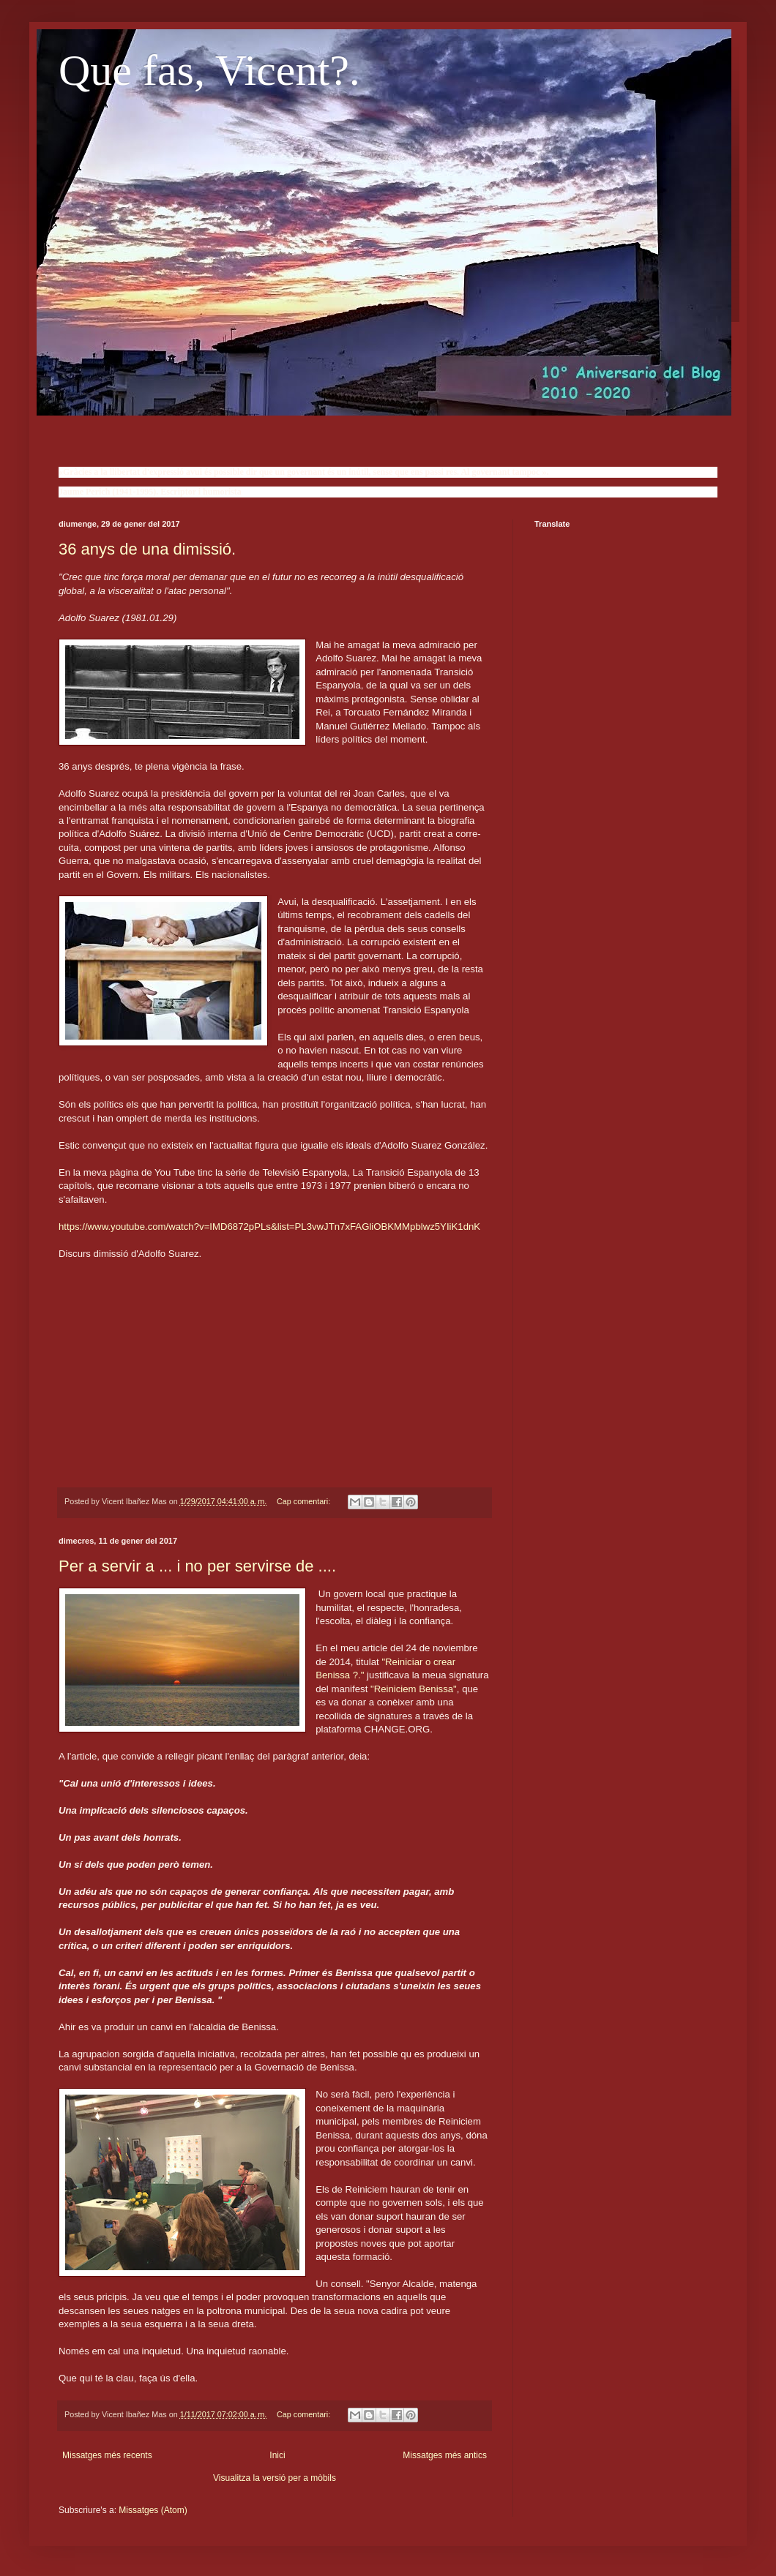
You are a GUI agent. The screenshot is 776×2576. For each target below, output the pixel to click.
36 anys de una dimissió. (147, 549)
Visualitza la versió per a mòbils (274, 2478)
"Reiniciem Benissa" (413, 1688)
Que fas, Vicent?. (209, 70)
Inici (277, 2455)
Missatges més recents (107, 2455)
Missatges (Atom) (153, 2510)
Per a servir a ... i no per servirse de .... (197, 1566)
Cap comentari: (304, 1501)
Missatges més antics (445, 2455)
